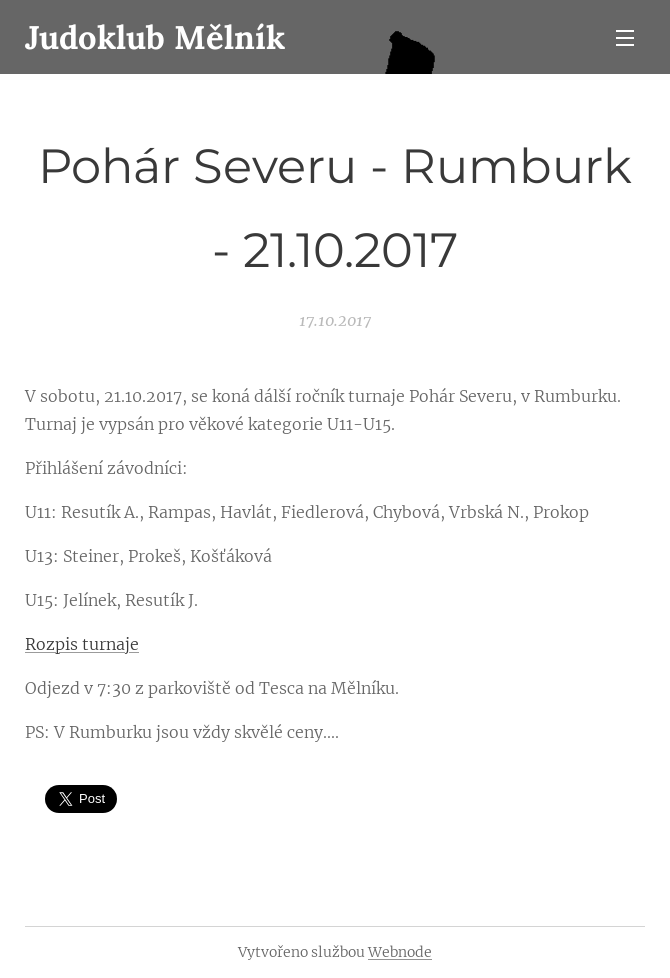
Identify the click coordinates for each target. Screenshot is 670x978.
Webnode (400, 952)
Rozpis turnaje (82, 644)
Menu (625, 38)
